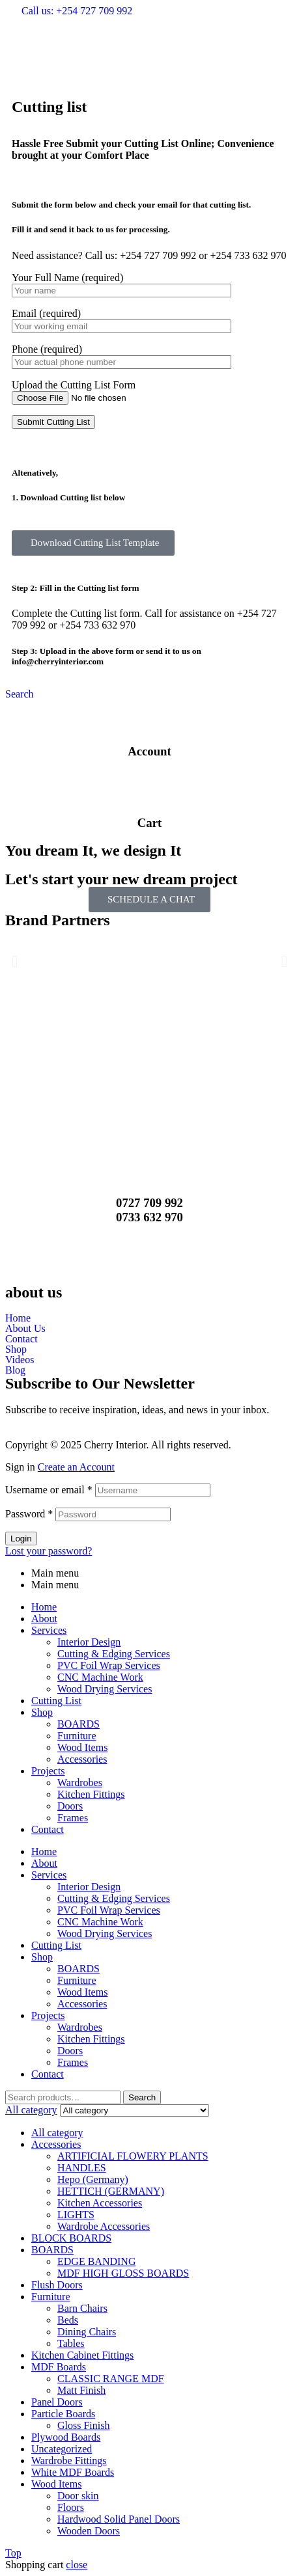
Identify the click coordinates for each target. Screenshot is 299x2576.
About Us (25, 1328)
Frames (72, 1817)
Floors (70, 2507)
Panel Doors (57, 2401)
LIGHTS (75, 2214)
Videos (19, 1360)
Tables (71, 2343)
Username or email (49, 1489)
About (44, 1618)
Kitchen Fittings (91, 1794)
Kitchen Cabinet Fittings (82, 2355)
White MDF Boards (72, 2472)
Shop (16, 1349)
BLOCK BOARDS (71, 2238)
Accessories (82, 1759)
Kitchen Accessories (99, 2202)
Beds (67, 2319)
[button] (149, 85)
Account (149, 751)
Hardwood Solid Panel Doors (118, 2519)
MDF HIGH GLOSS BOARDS (123, 2273)
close (76, 2564)
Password (29, 1513)
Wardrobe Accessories (103, 2226)
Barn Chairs (82, 2308)
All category (57, 2132)
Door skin (78, 2495)
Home (18, 1318)
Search (142, 2097)
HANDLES (81, 2167)
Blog (15, 1370)
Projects (48, 1770)
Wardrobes (79, 1782)
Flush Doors (57, 2284)
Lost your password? (48, 1550)
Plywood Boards (65, 2437)
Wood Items (82, 1747)
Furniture (76, 1735)
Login (21, 1538)
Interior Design (89, 1641)
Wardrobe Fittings (69, 2460)
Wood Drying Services (104, 1688)
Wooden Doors (88, 2530)
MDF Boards (58, 2366)
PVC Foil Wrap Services (108, 1665)
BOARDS (78, 1723)
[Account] (150, 716)
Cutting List (56, 1700)
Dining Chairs (86, 2331)
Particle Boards (63, 2413)
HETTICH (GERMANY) (110, 2191)
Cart (149, 823)
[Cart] (150, 787)
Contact (21, 1339)
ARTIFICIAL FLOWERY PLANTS (132, 2156)
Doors (70, 1805)
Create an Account (76, 1466)
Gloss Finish (83, 2425)
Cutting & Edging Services (113, 1653)
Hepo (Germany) (92, 2179)
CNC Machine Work (100, 1677)
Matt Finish (81, 2390)
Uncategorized (61, 2448)
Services (48, 1630)
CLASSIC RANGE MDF (110, 2378)
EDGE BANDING (96, 2261)
